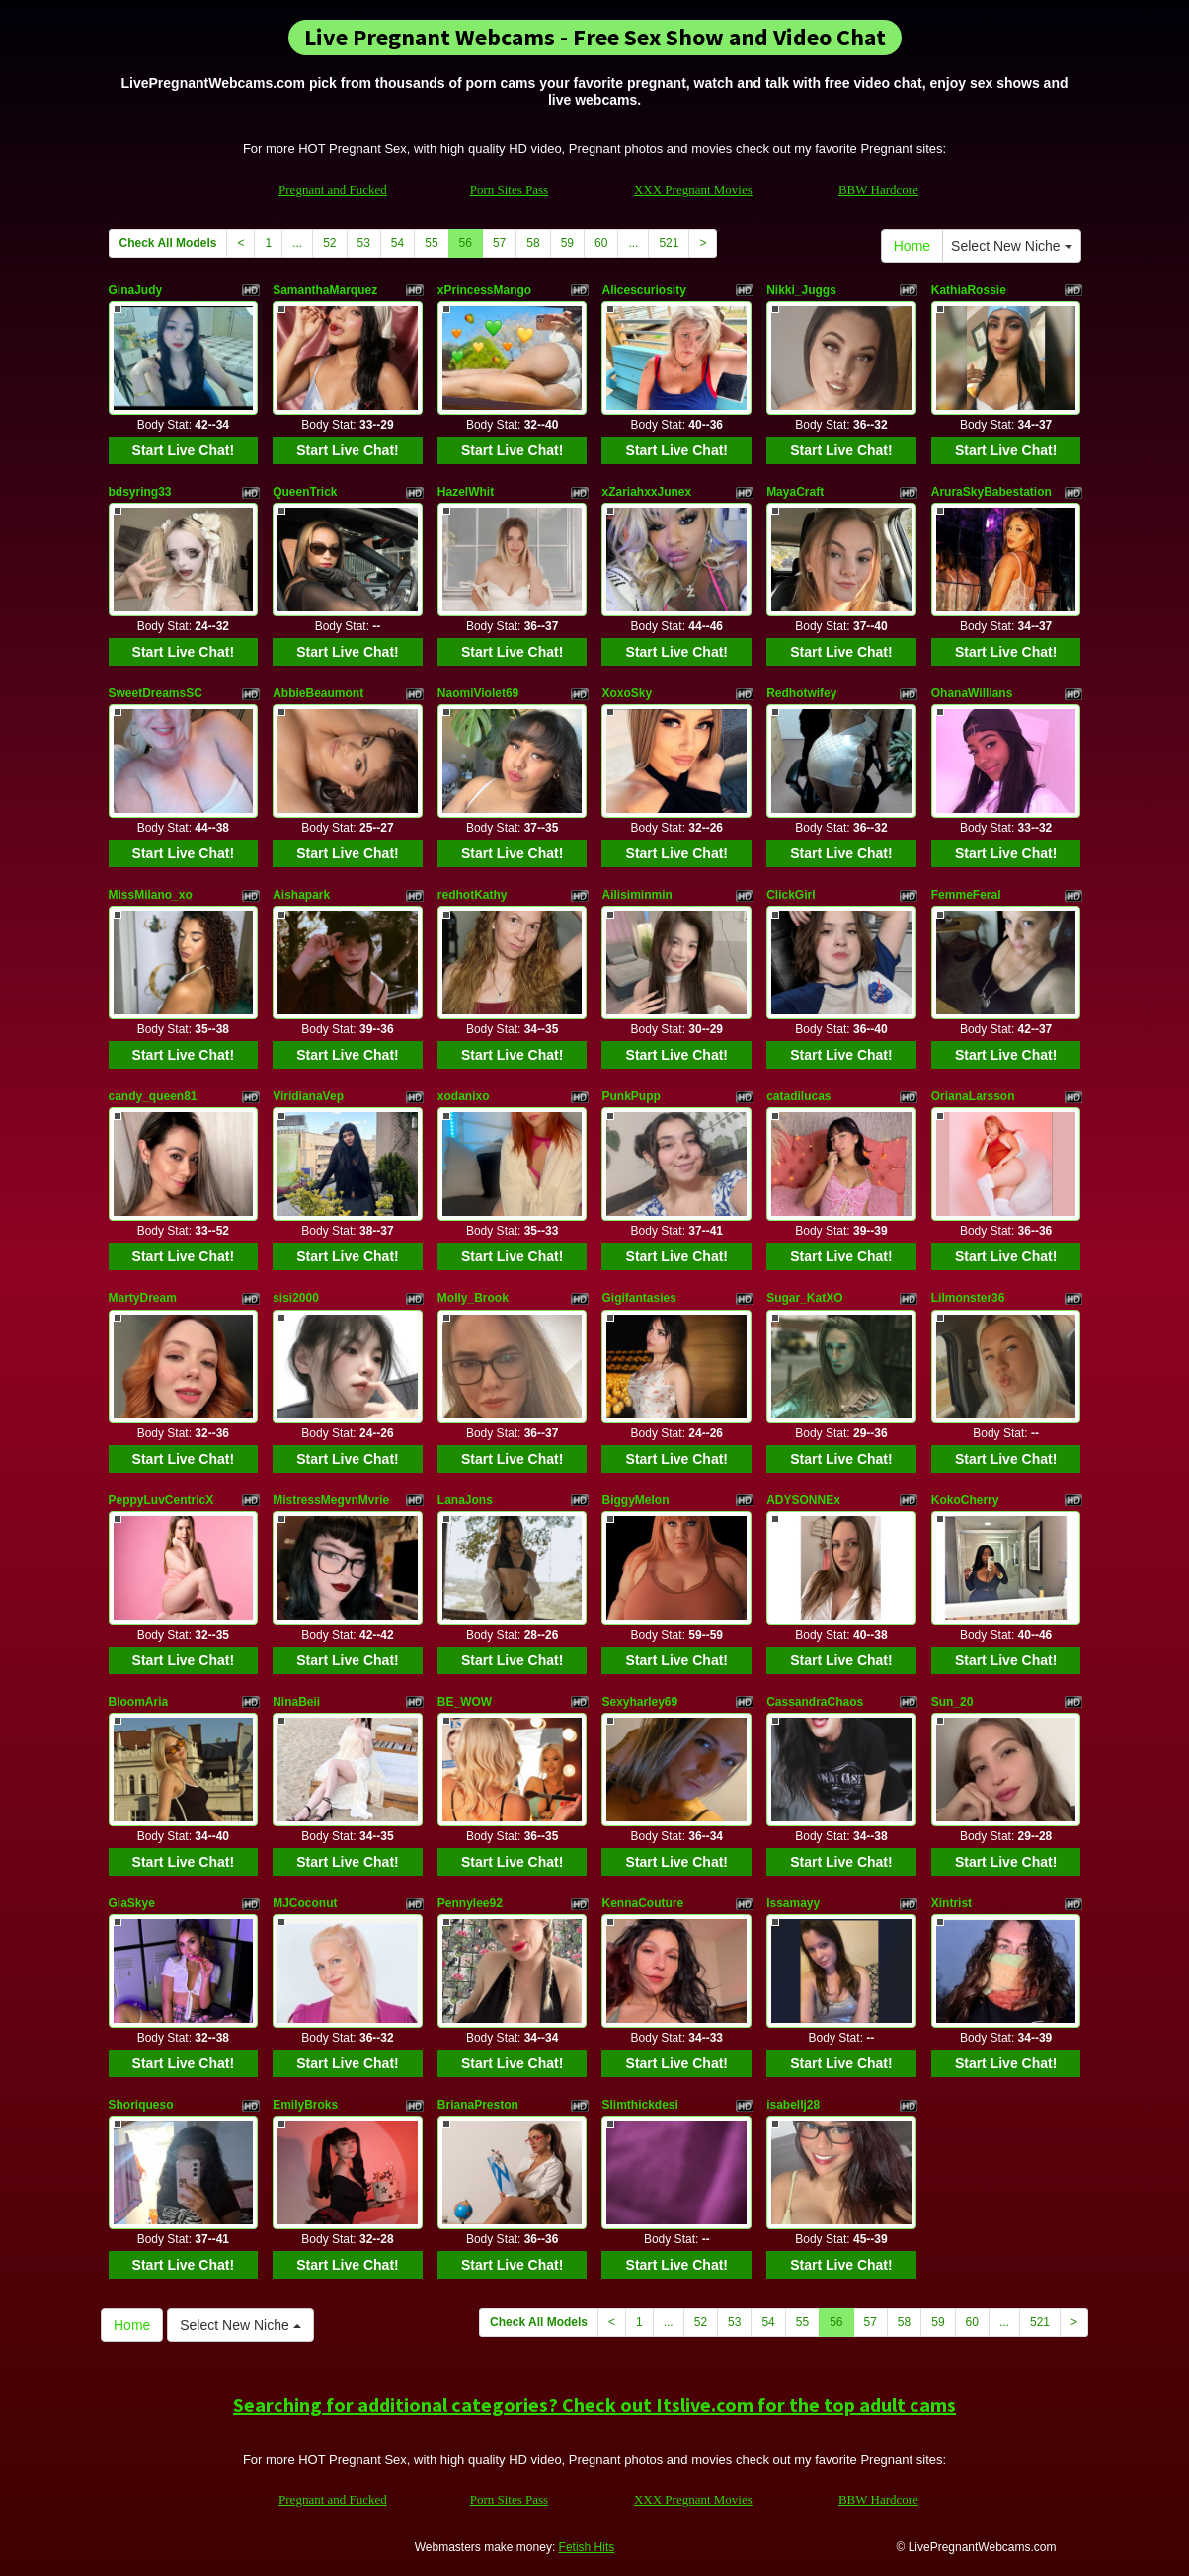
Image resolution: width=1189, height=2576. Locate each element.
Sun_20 (952, 1702)
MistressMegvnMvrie (331, 1500)
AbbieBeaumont (318, 693)
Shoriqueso (141, 2105)
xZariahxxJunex (646, 492)
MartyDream (143, 1298)
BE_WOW (464, 1702)
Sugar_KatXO (804, 1298)
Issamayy (793, 1903)
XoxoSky (626, 693)
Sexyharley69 (639, 1702)
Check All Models (168, 243)
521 (668, 243)
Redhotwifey (801, 693)
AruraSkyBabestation (991, 492)
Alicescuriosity (643, 290)
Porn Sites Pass (509, 189)
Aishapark (301, 895)
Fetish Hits (587, 2547)
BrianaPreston (477, 2105)
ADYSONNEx (803, 1500)
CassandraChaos (814, 1702)
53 (363, 243)
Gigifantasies (638, 1298)
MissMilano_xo (151, 895)
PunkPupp (630, 1096)
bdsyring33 (140, 492)
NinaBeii (296, 1702)
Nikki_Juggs (801, 290)
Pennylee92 (470, 1903)
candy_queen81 (153, 1096)
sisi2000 (296, 1298)
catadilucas (798, 1096)
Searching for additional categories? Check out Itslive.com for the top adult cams (594, 2404)
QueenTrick (305, 492)
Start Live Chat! (183, 450)
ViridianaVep (308, 1096)
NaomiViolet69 (477, 693)
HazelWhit (465, 492)
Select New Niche (1011, 246)
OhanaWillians (972, 693)
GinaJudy (136, 290)
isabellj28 (793, 2105)
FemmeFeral (966, 895)
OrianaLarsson (973, 1096)
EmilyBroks (305, 2105)
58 (532, 243)
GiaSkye (132, 1903)
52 (329, 243)
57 (499, 243)
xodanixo (463, 1096)
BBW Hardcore (878, 189)
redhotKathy (472, 895)
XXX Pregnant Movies (693, 189)
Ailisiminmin (636, 895)
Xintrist (951, 1903)
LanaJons (465, 1500)
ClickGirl (790, 895)
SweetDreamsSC (155, 693)
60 (600, 243)
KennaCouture (642, 1903)
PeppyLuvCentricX (161, 1500)
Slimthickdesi (639, 2105)
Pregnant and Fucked (332, 189)
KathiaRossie (968, 290)
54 (397, 243)
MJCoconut (305, 1903)
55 (431, 243)
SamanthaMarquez (325, 290)
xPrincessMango (484, 290)
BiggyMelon (635, 1500)
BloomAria (139, 1702)
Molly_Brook (473, 1298)
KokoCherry (965, 1500)
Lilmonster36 (968, 1298)
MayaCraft (795, 492)
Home (912, 246)
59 (567, 243)
